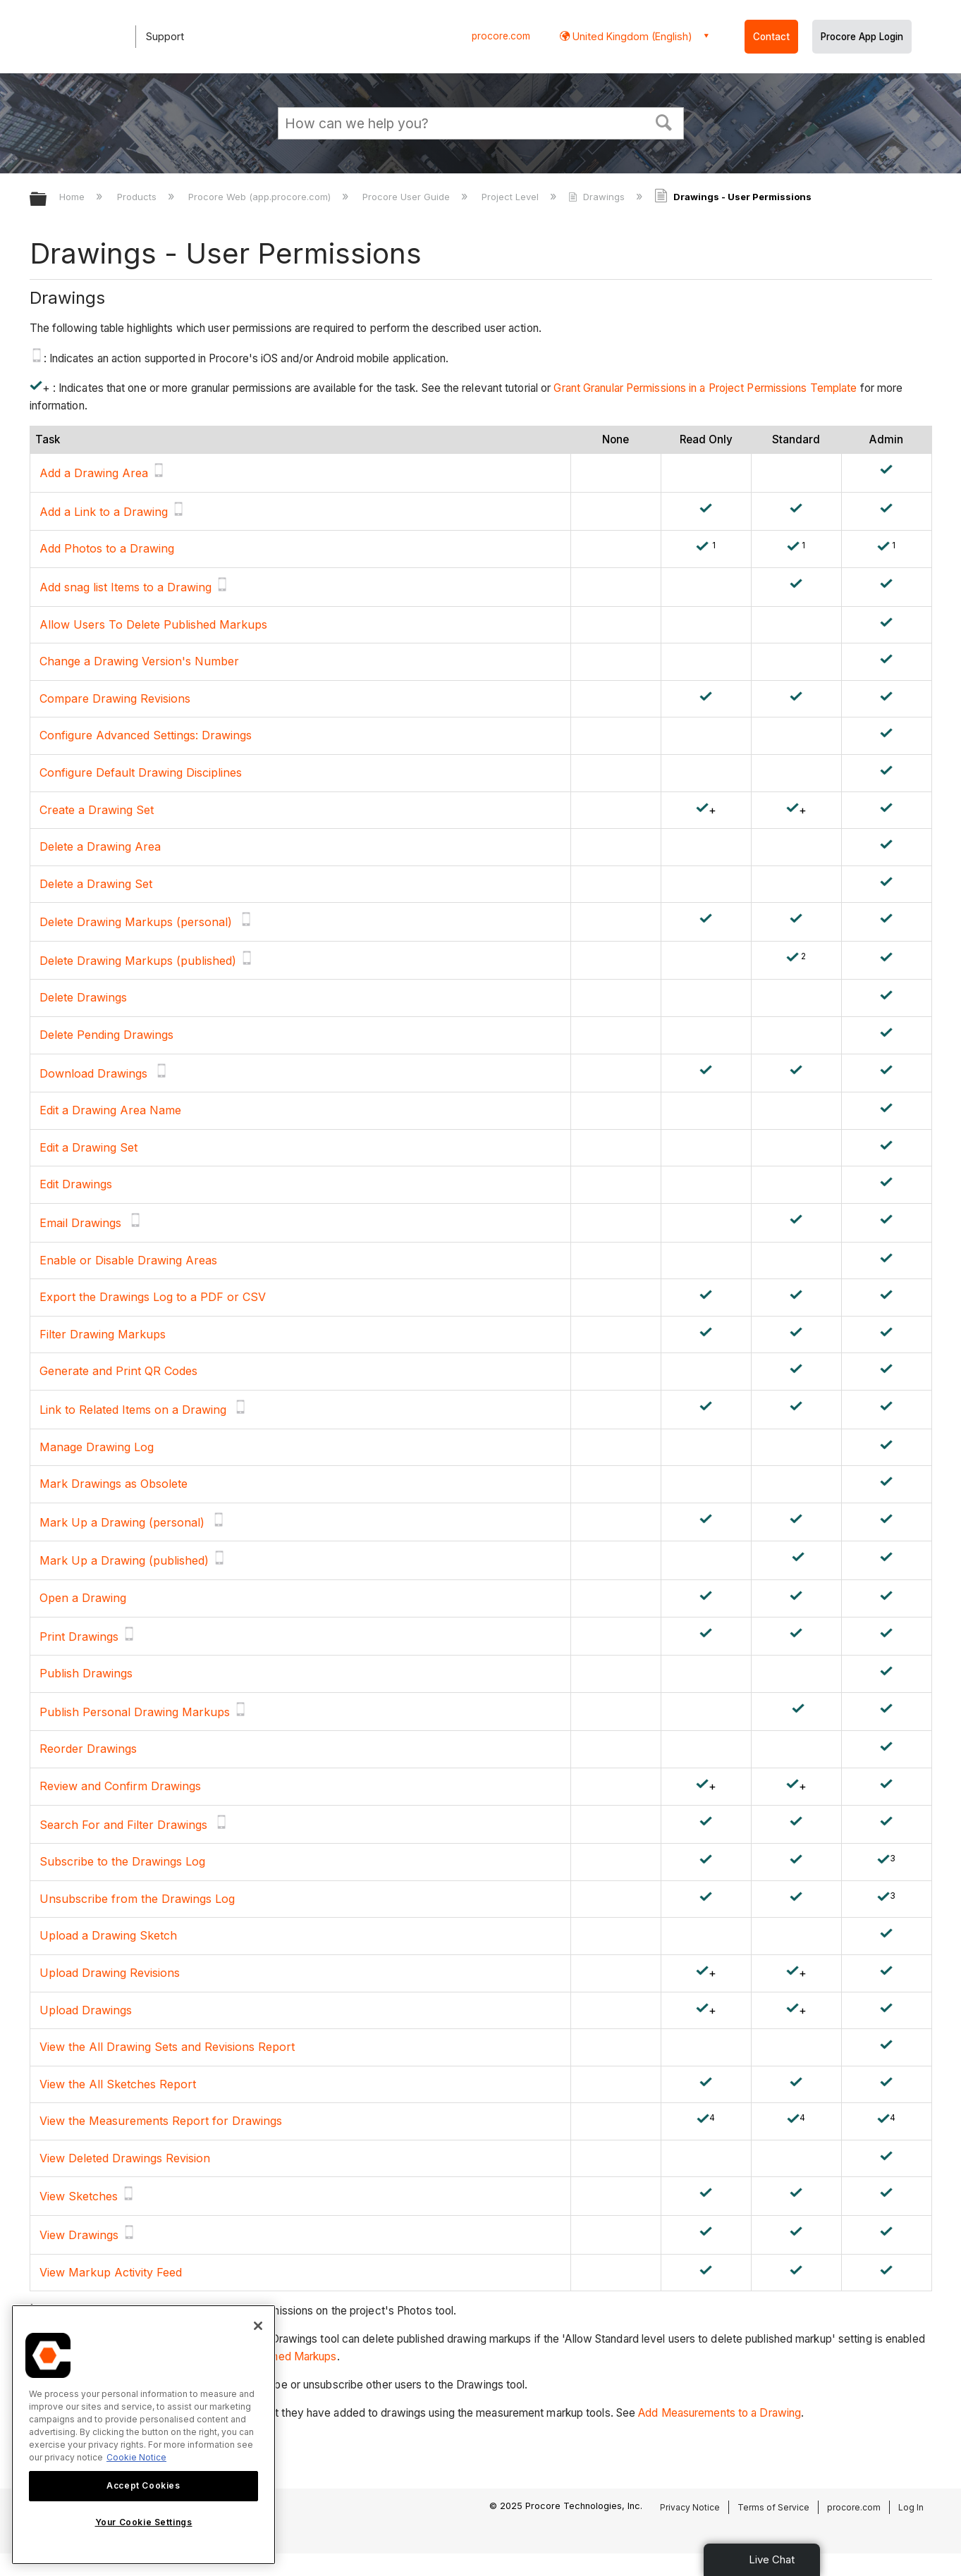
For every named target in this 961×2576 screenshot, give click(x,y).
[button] (663, 121)
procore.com (501, 36)
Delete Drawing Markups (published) (137, 961)
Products (138, 196)
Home (73, 196)
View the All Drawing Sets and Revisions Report (167, 2047)
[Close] (258, 2325)
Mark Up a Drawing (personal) (121, 1522)
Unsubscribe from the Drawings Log (137, 1899)
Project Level (511, 196)
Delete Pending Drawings (106, 1035)
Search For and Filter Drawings (123, 1825)
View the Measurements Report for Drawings (160, 2121)
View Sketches (78, 2196)
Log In (911, 2507)
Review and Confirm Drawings (120, 1786)
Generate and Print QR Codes (118, 1371)
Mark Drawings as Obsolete (113, 1484)
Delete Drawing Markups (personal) (135, 922)
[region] (143, 2435)
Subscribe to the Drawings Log (122, 1861)
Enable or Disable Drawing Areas (128, 1260)
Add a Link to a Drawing (103, 512)
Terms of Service (773, 2507)
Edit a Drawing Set (88, 1147)
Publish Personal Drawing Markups (134, 1712)
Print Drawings (78, 1636)
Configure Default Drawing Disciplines (142, 772)
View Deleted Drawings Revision (124, 2158)
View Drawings (78, 2235)
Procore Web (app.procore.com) (260, 196)
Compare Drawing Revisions (114, 698)
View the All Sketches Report (117, 2084)
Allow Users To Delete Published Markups (153, 624)
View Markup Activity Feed (110, 2272)
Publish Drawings (86, 1673)
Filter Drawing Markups (102, 1334)
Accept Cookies (143, 2485)
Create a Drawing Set (96, 810)
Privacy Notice (690, 2507)
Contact (771, 36)
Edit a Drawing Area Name (110, 1110)
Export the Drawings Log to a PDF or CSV (152, 1297)
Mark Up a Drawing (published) (124, 1560)
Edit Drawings (75, 1184)
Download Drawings (93, 1073)
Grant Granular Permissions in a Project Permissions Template (705, 388)
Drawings (597, 196)
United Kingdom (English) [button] (631, 36)
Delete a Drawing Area (100, 846)
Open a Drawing (82, 1598)
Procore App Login (862, 36)
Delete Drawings (83, 997)
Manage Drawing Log (96, 1447)
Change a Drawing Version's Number (139, 661)
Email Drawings (80, 1223)
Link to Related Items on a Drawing (132, 1410)
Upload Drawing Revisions (109, 1973)
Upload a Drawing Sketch (108, 1935)
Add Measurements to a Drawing (719, 2413)
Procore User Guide (407, 196)
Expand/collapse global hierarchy (47, 200)
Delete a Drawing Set (95, 884)
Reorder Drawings (88, 1749)
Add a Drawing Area (93, 473)
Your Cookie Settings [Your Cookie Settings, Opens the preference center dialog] (143, 2522)
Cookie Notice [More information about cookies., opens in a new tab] (136, 2457)
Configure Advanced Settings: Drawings (145, 735)
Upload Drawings (85, 2010)
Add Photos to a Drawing (106, 548)
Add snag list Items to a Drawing (125, 587)
